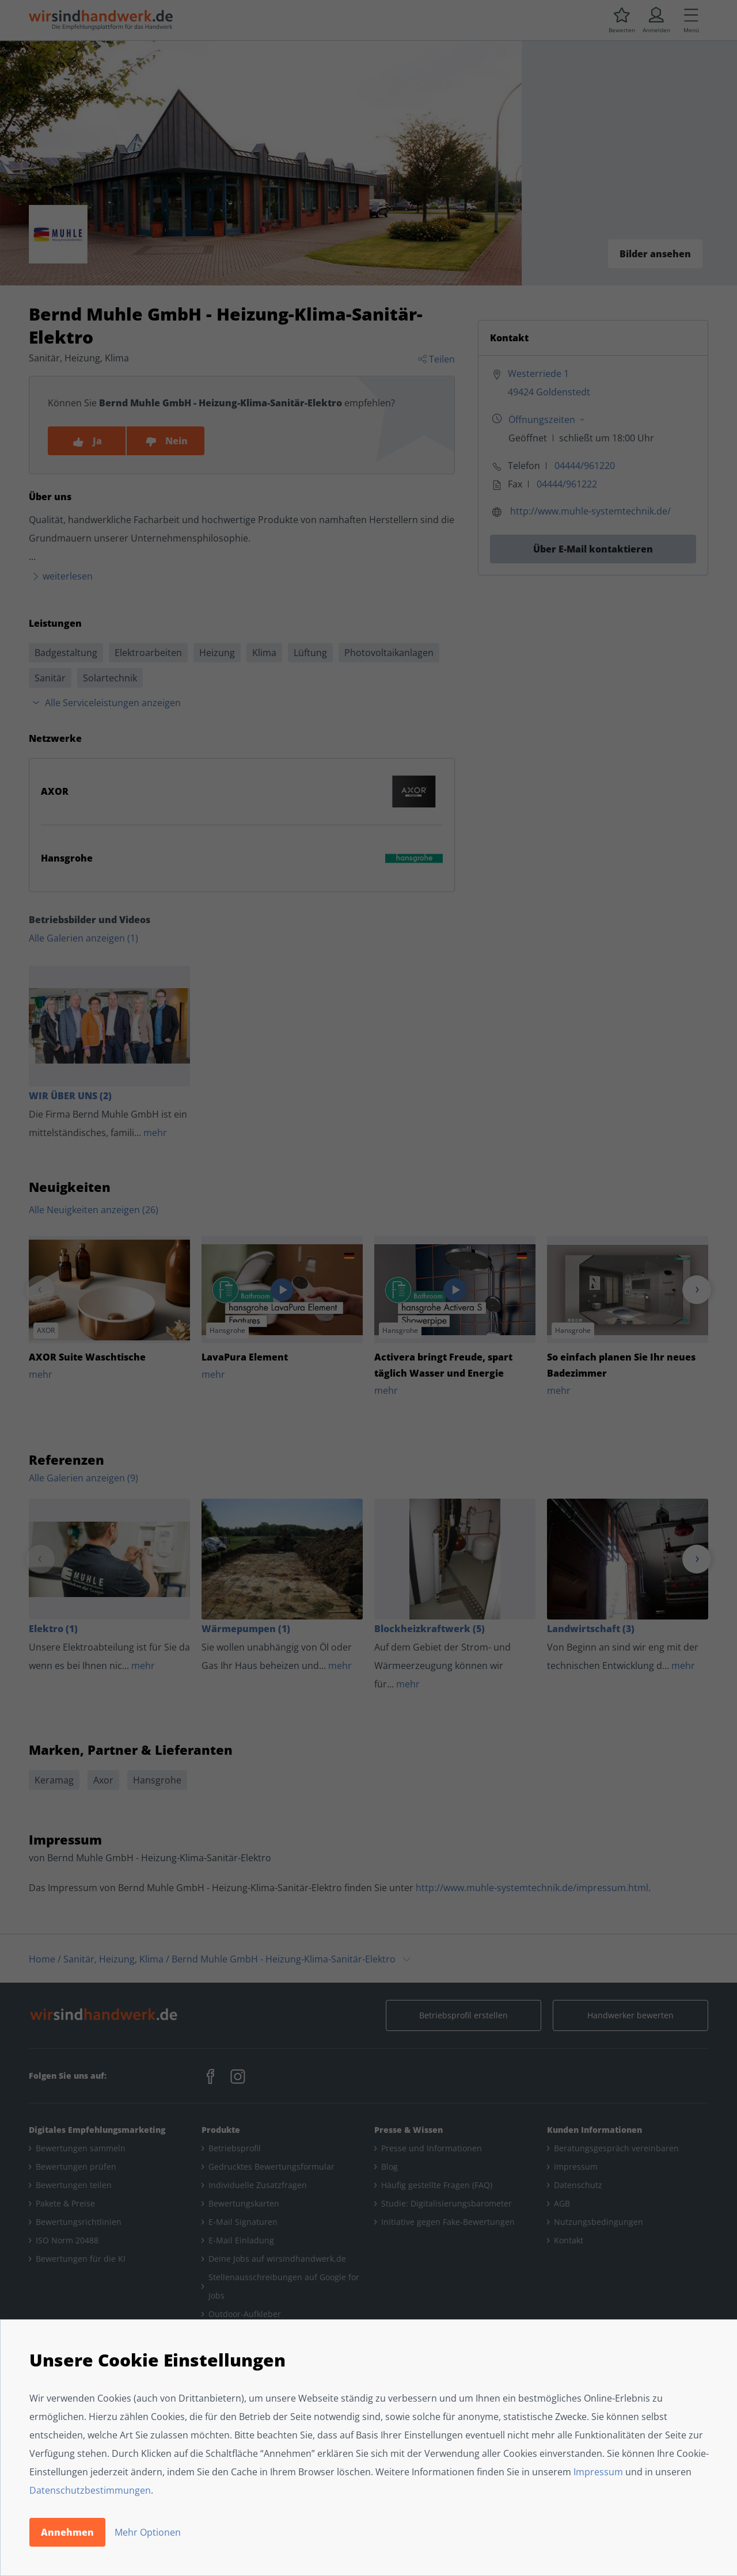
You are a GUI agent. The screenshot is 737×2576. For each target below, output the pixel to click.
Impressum (598, 2472)
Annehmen (67, 2532)
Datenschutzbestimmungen (90, 2490)
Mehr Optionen (148, 2532)
